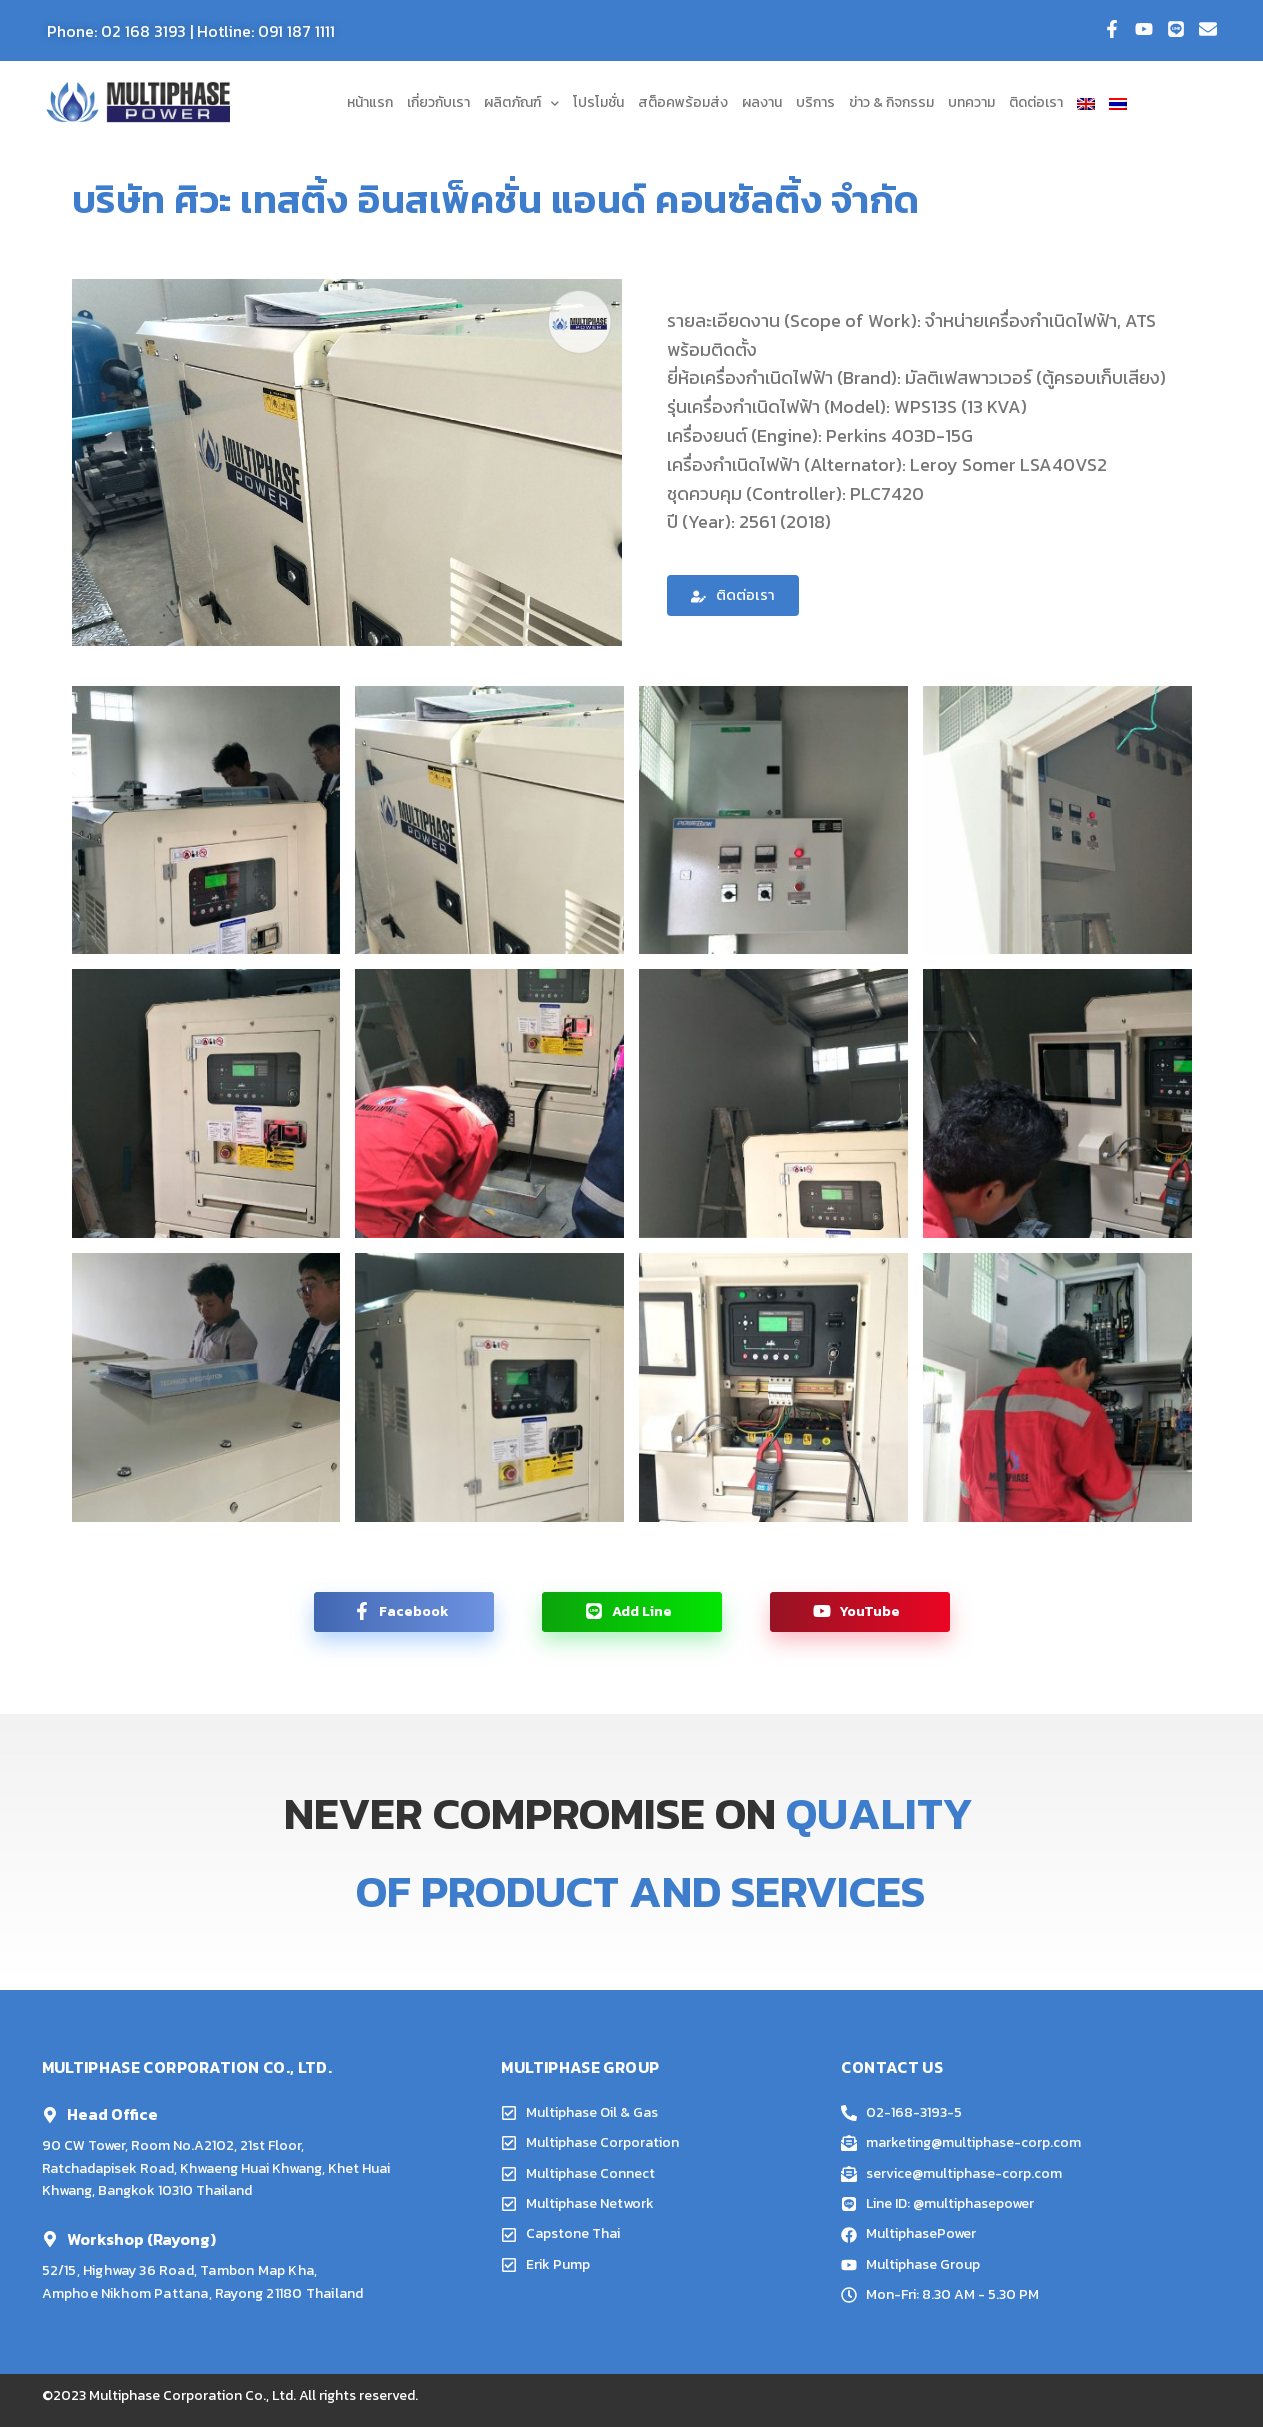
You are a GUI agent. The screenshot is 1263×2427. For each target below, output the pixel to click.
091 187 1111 (296, 31)
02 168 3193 (143, 31)
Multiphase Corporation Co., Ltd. (192, 2395)
